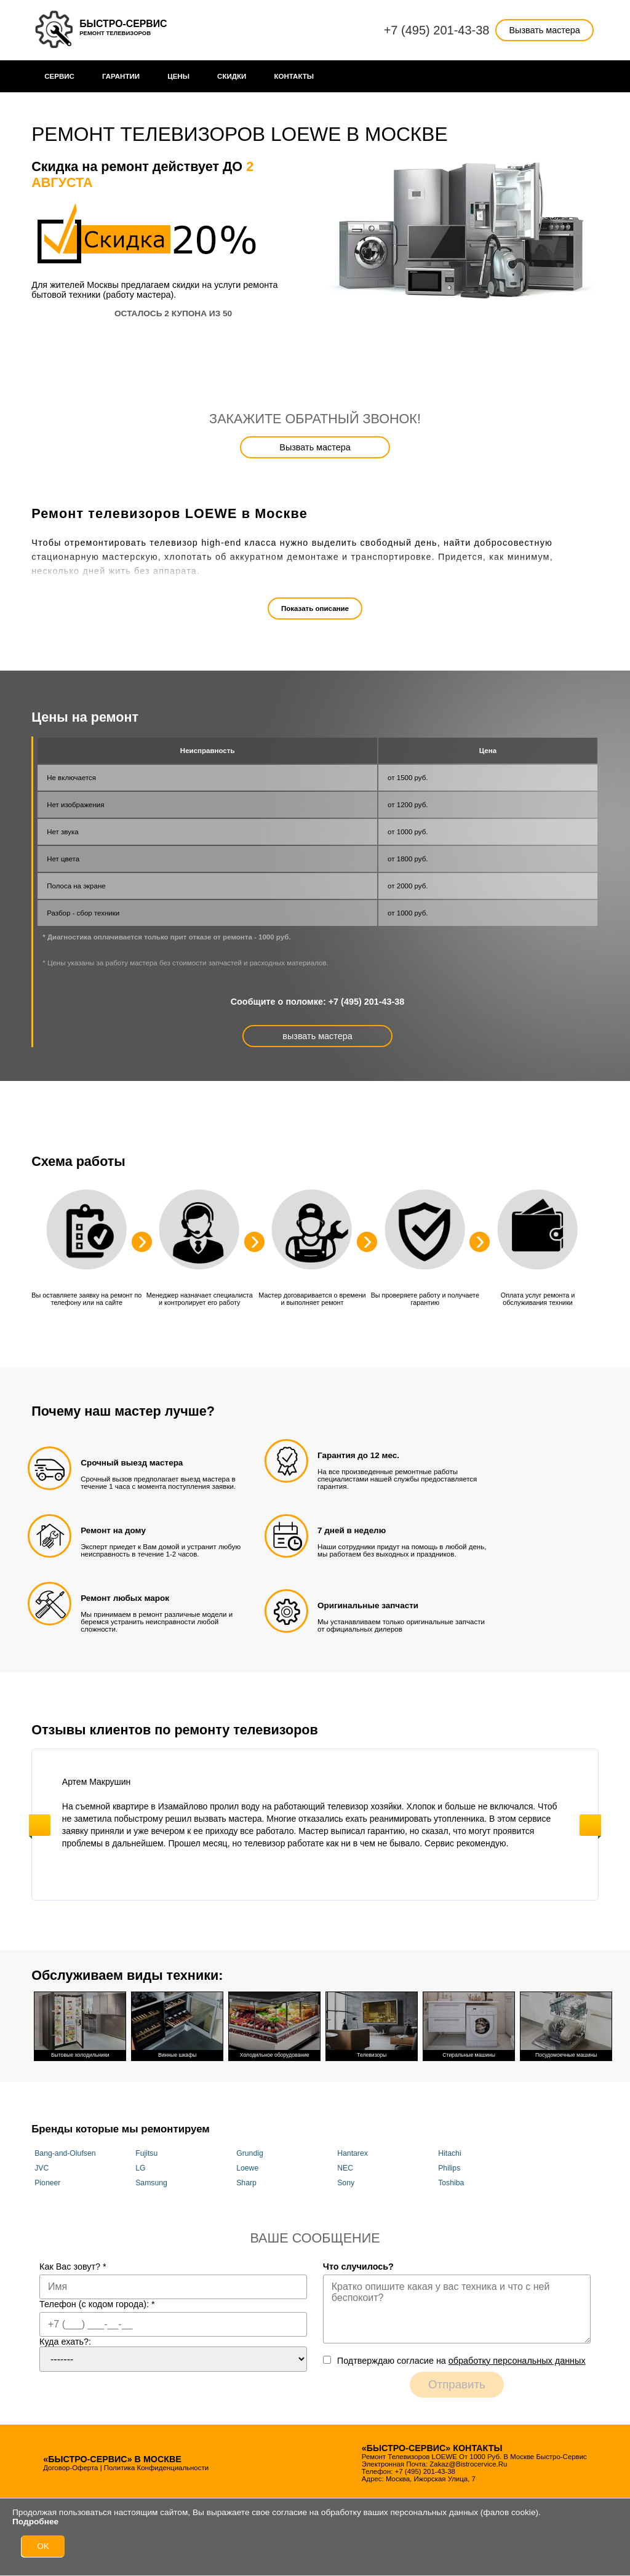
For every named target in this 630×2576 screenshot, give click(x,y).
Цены (178, 76)
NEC (345, 2168)
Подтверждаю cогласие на (461, 2361)
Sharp (246, 2183)
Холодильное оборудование (274, 2025)
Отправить (456, 2384)
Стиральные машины (468, 2025)
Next (590, 1825)
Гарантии (121, 76)
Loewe (247, 2168)
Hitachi (449, 2153)
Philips (449, 2168)
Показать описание (315, 608)
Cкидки (231, 76)
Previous (39, 1825)
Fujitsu (146, 2153)
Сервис (59, 76)
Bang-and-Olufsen (64, 2153)
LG (140, 2168)
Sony (345, 2183)
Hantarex (352, 2153)
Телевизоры (371, 2025)
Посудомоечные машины (566, 2025)
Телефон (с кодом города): (97, 2304)
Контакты (294, 76)
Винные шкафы (177, 2025)
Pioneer (47, 2183)
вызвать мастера (317, 1036)
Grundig (249, 2153)
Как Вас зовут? (72, 2266)
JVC (41, 2168)
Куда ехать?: (65, 2342)
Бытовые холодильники (80, 2025)
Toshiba (451, 2183)
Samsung (151, 2183)
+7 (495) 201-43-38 (437, 30)
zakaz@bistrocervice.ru (468, 2464)
